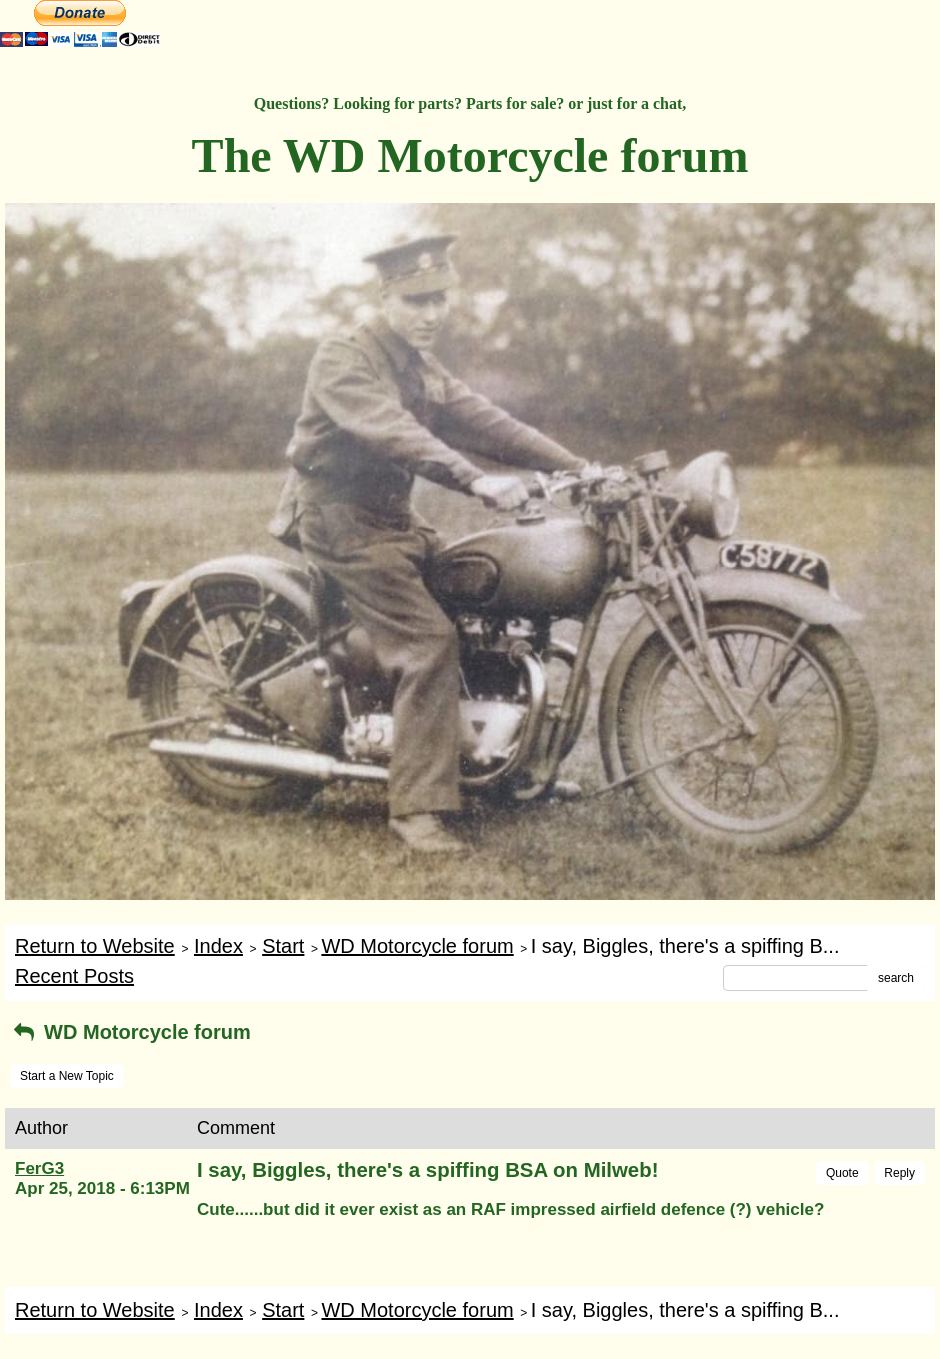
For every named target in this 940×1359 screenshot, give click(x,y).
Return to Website (95, 946)
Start (283, 946)
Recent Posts (74, 976)
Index (218, 946)
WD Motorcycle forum (417, 946)
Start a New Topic (67, 1076)
